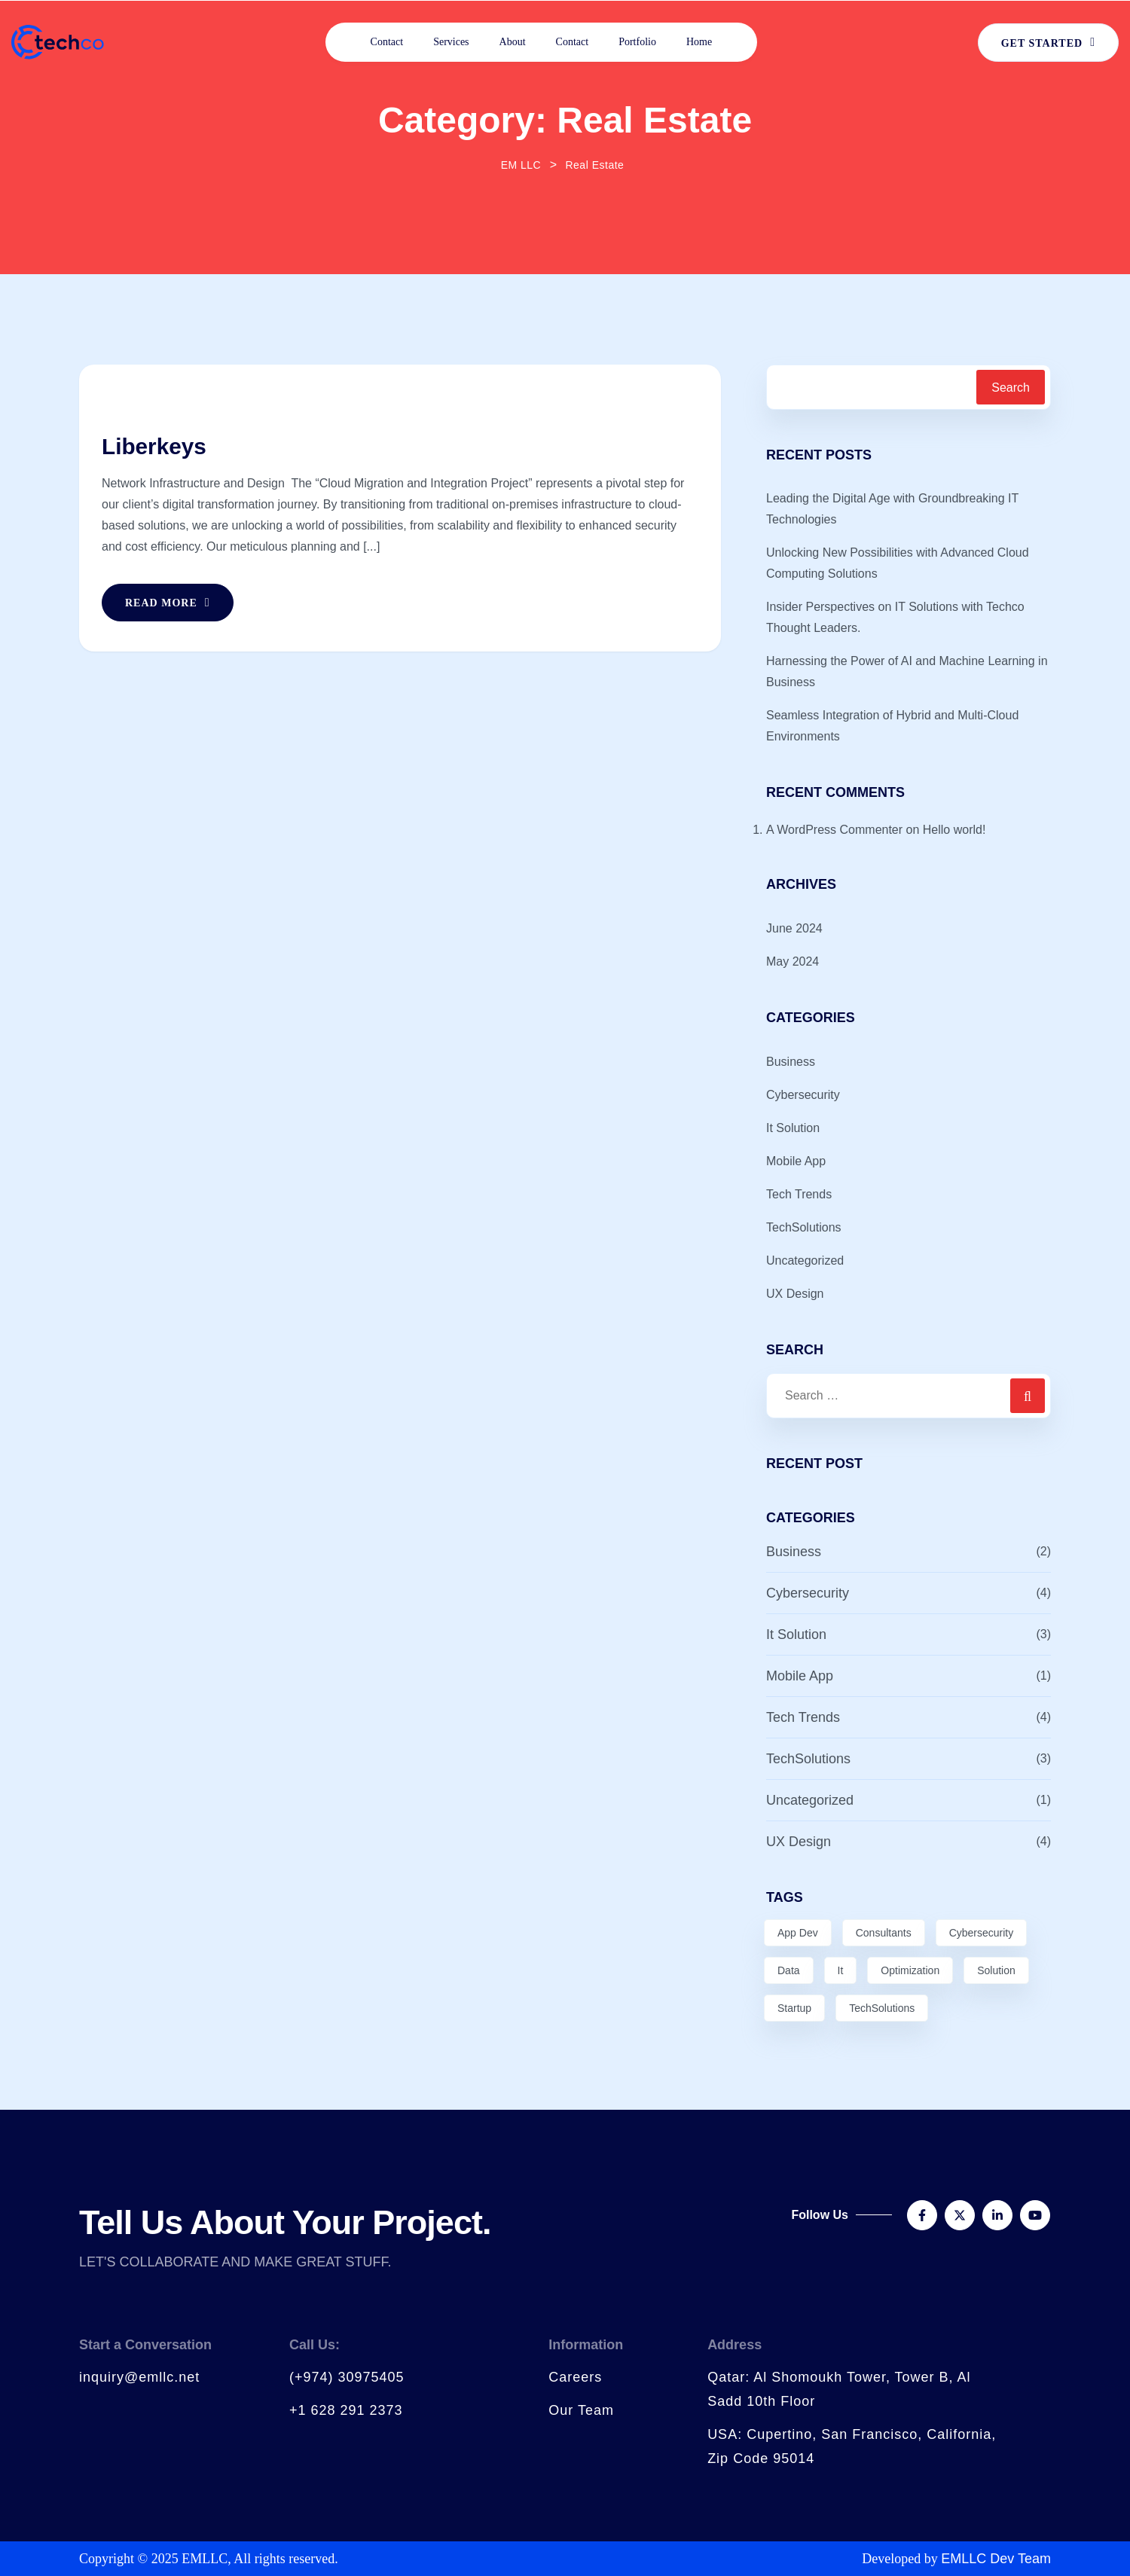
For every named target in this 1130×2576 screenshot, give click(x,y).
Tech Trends (799, 1194)
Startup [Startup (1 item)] (794, 2008)
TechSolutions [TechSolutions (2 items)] (882, 2008)
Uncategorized (805, 1260)
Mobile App (796, 1161)
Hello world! (954, 829)
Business (790, 1061)
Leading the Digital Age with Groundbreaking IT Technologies (892, 509)
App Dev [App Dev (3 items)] (797, 1933)
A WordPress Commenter (834, 829)
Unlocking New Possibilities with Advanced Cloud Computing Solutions (897, 563)
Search (1010, 387)
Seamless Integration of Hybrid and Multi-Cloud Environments (892, 726)
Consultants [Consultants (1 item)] (884, 1933)
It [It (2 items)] (841, 1970)
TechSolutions (803, 1227)
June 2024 (794, 928)
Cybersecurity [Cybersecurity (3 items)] (981, 1933)
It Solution (793, 1128)
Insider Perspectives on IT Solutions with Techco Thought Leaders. (895, 617)
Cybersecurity (803, 1094)
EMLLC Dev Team (996, 2558)
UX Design (794, 1293)
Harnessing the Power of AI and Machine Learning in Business (907, 671)
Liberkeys (154, 446)
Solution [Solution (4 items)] (996, 1970)
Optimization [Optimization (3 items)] (910, 1970)
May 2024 (792, 961)
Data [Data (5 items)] (788, 1970)
